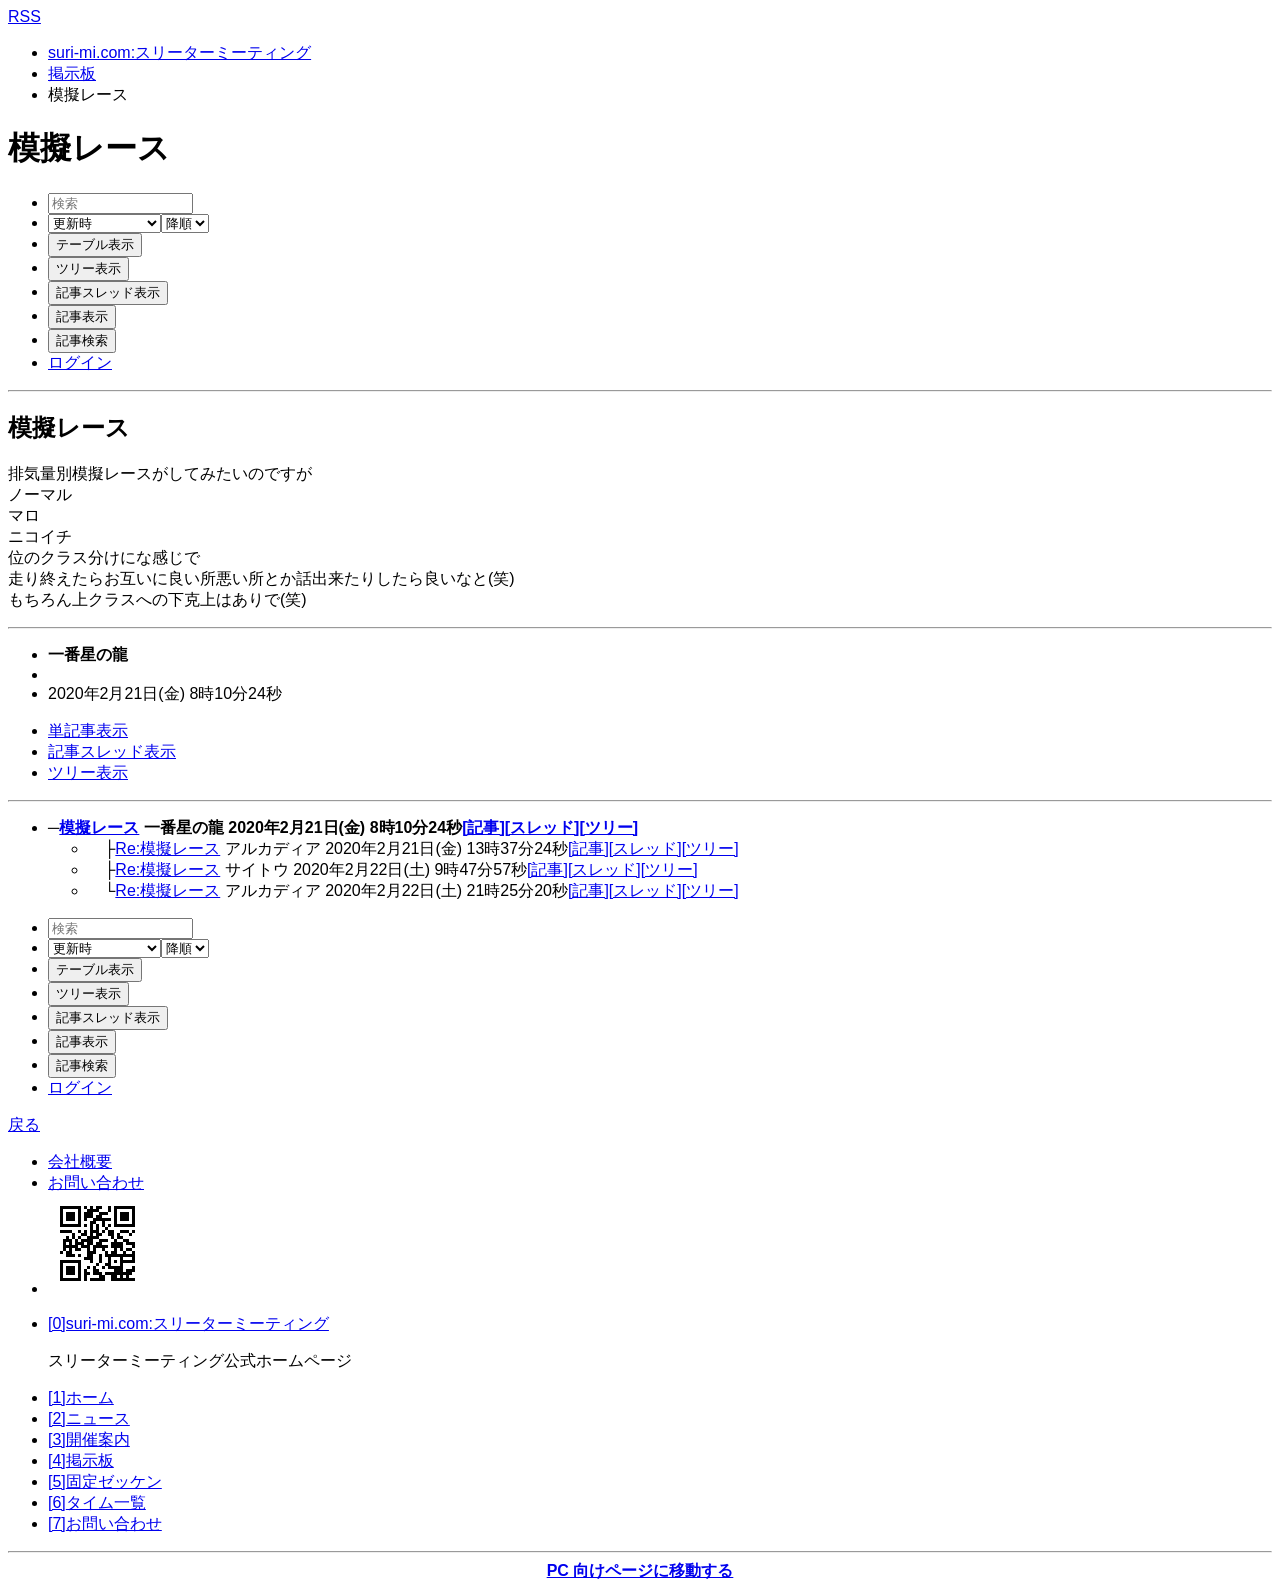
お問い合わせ (96, 1182)
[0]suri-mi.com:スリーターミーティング (188, 1323)
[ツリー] (608, 827)
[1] (81, 1397)
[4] (81, 1460)
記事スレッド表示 (112, 751)
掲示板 (72, 73)
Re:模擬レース (167, 848)
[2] (89, 1418)
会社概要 (80, 1161)
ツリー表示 (88, 772)
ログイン (80, 362)
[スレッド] (542, 827)
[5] (105, 1481)
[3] (89, 1439)
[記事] (483, 827)
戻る (24, 1124)
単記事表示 (88, 730)
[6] (97, 1502)
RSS (24, 16)
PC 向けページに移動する (640, 1570)
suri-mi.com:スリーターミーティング (179, 52)
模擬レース (99, 827)
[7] (105, 1523)
